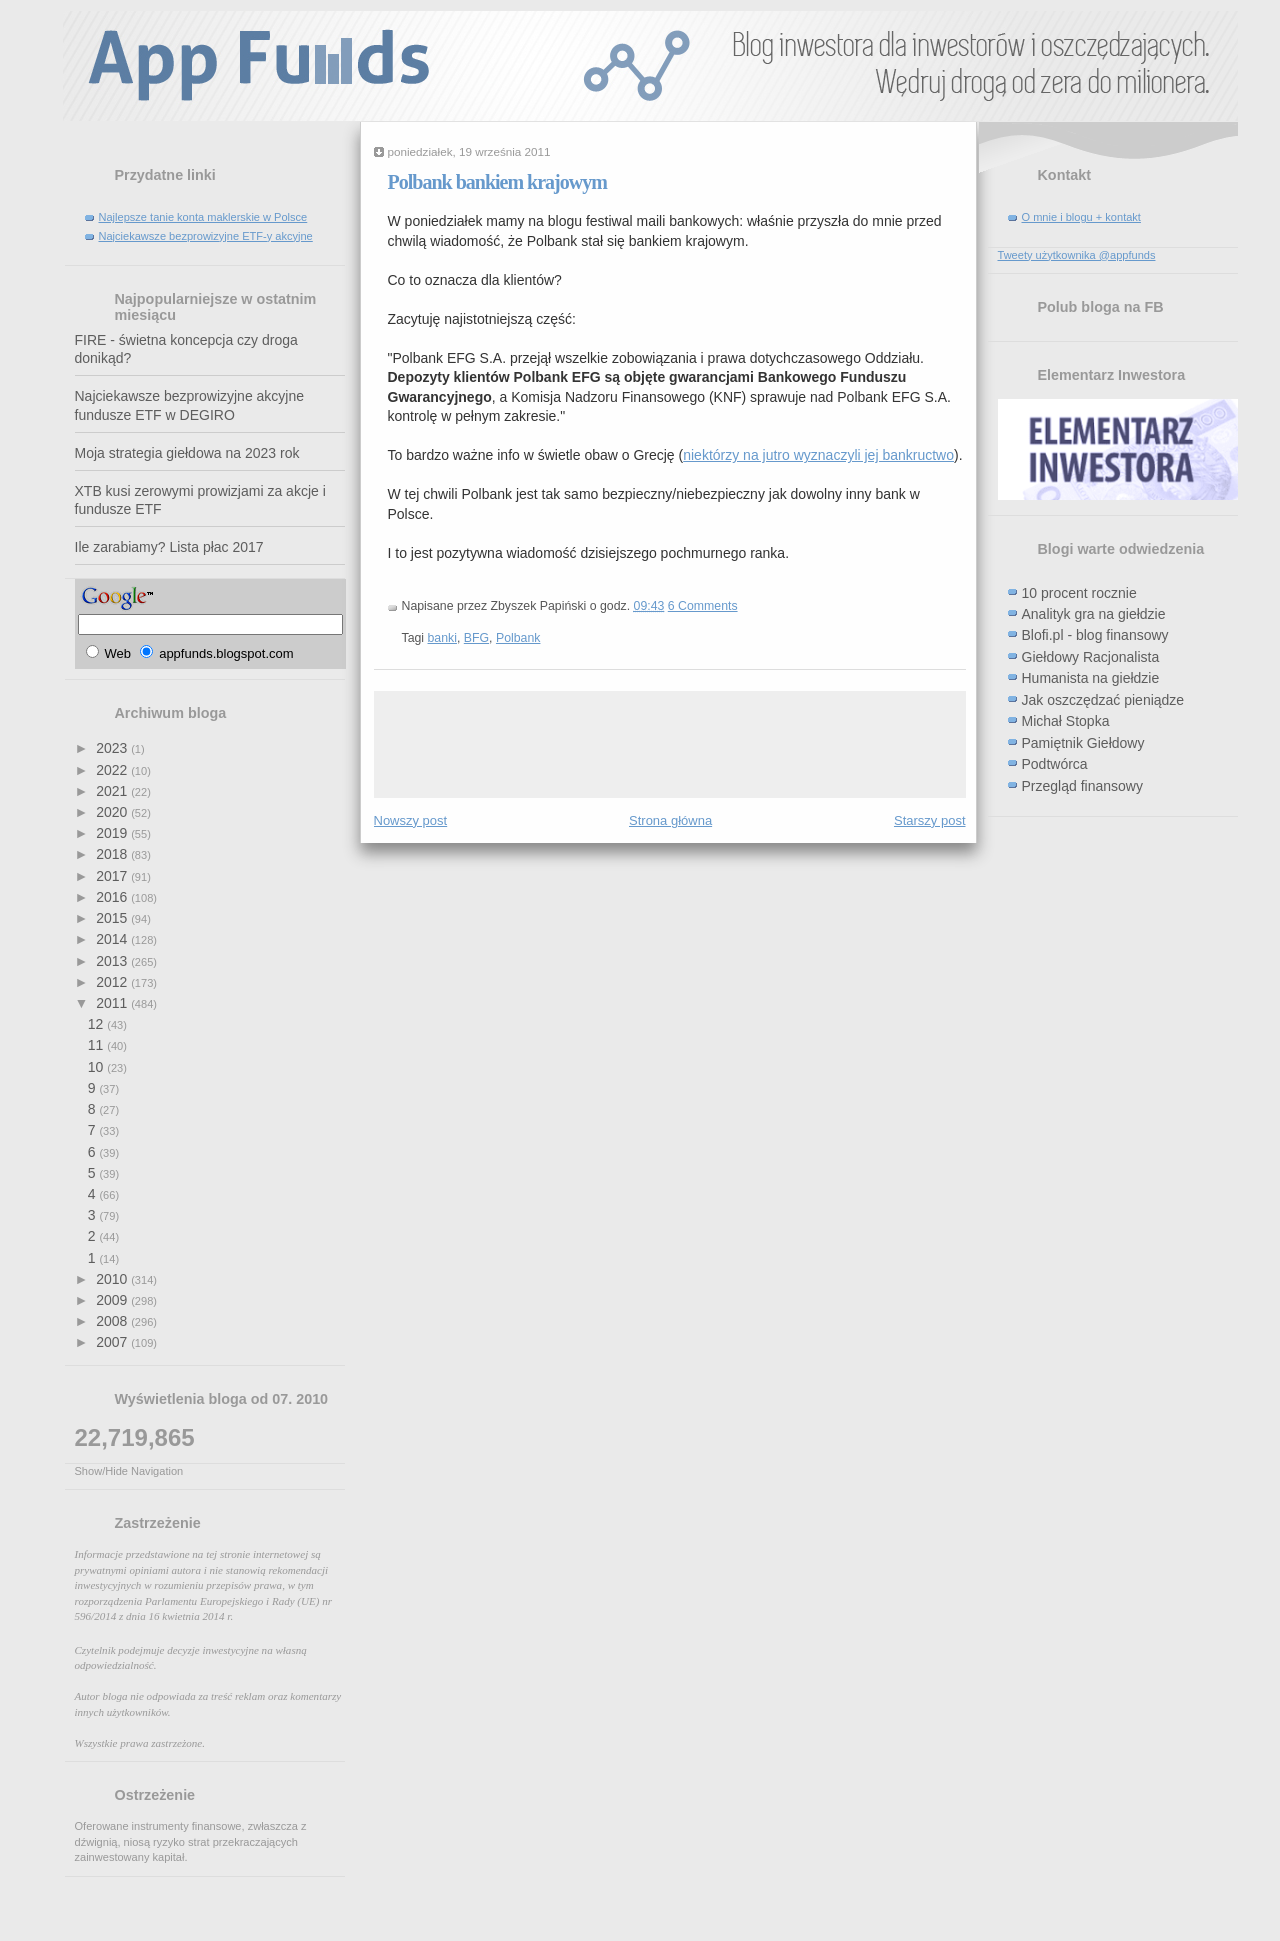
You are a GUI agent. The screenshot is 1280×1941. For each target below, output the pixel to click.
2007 (113, 1342)
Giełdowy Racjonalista (1091, 657)
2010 (113, 1279)
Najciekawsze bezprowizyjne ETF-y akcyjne (206, 236)
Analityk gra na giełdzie (1094, 614)
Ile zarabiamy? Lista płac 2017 (169, 547)
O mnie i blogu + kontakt (1081, 217)
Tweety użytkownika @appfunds (1077, 255)
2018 (113, 854)
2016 (113, 897)
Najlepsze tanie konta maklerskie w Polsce (203, 217)
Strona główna (670, 820)
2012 (113, 982)
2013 (113, 961)
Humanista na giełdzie (1091, 678)
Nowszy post (411, 820)
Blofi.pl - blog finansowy (1095, 635)
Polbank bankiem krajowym (497, 182)
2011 (113, 1003)
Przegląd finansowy (1082, 786)
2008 (113, 1321)
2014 (113, 939)
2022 (113, 770)
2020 (113, 812)
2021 (113, 791)
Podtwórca (1055, 764)
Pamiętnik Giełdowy (1083, 743)
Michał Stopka (1066, 721)
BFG (476, 638)
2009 (113, 1300)
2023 (113, 748)
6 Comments (703, 606)
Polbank (518, 638)
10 (97, 1067)
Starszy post (930, 820)
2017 (113, 876)
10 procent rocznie (1079, 593)
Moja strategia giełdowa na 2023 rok (187, 453)
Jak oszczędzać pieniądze (1103, 700)
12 (97, 1024)
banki (442, 638)
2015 (113, 918)
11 (97, 1045)
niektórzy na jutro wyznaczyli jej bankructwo (818, 455)
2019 (113, 833)
